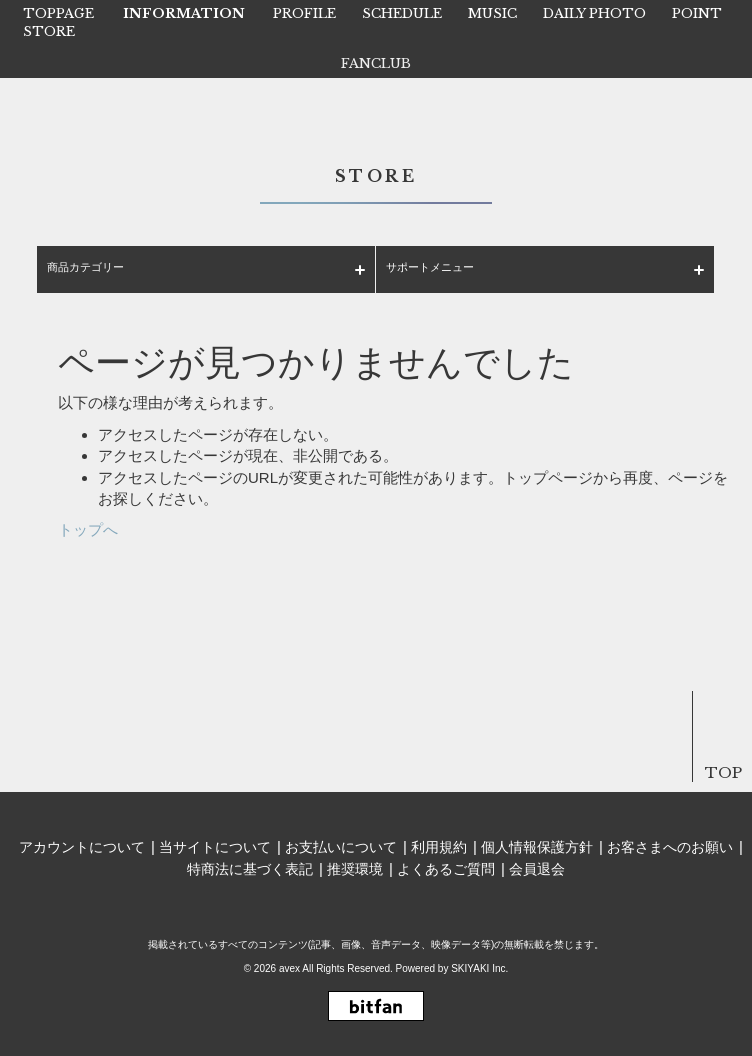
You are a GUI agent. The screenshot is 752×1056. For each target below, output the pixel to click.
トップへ (88, 529)
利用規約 (439, 847)
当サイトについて (215, 847)
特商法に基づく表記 (250, 869)
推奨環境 (355, 869)
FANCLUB (376, 63)
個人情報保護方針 (537, 847)
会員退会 (537, 869)
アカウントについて (82, 847)
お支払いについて (341, 847)
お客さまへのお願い (670, 847)
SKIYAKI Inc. (479, 968)
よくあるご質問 (446, 869)
